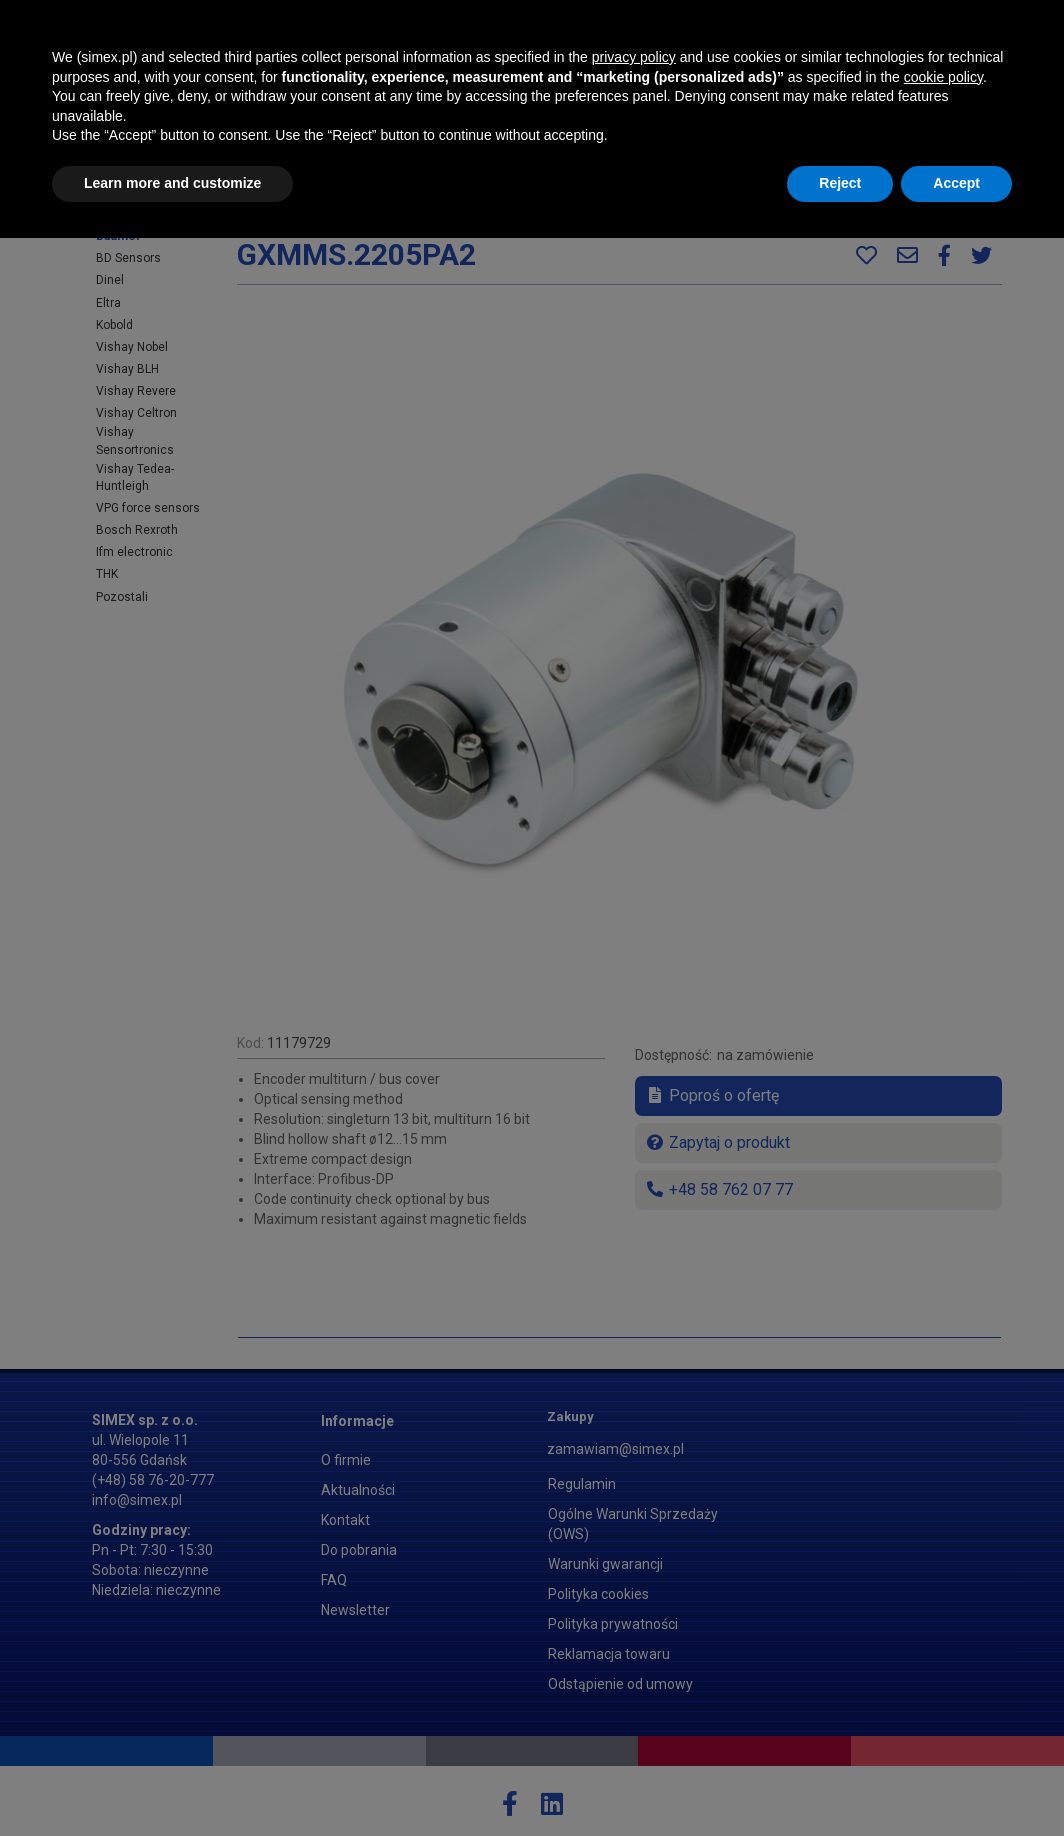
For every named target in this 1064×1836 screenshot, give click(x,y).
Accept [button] (956, 1781)
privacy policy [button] (634, 1655)
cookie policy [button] (943, 1675)
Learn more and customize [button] (172, 1781)
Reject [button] (840, 1781)
